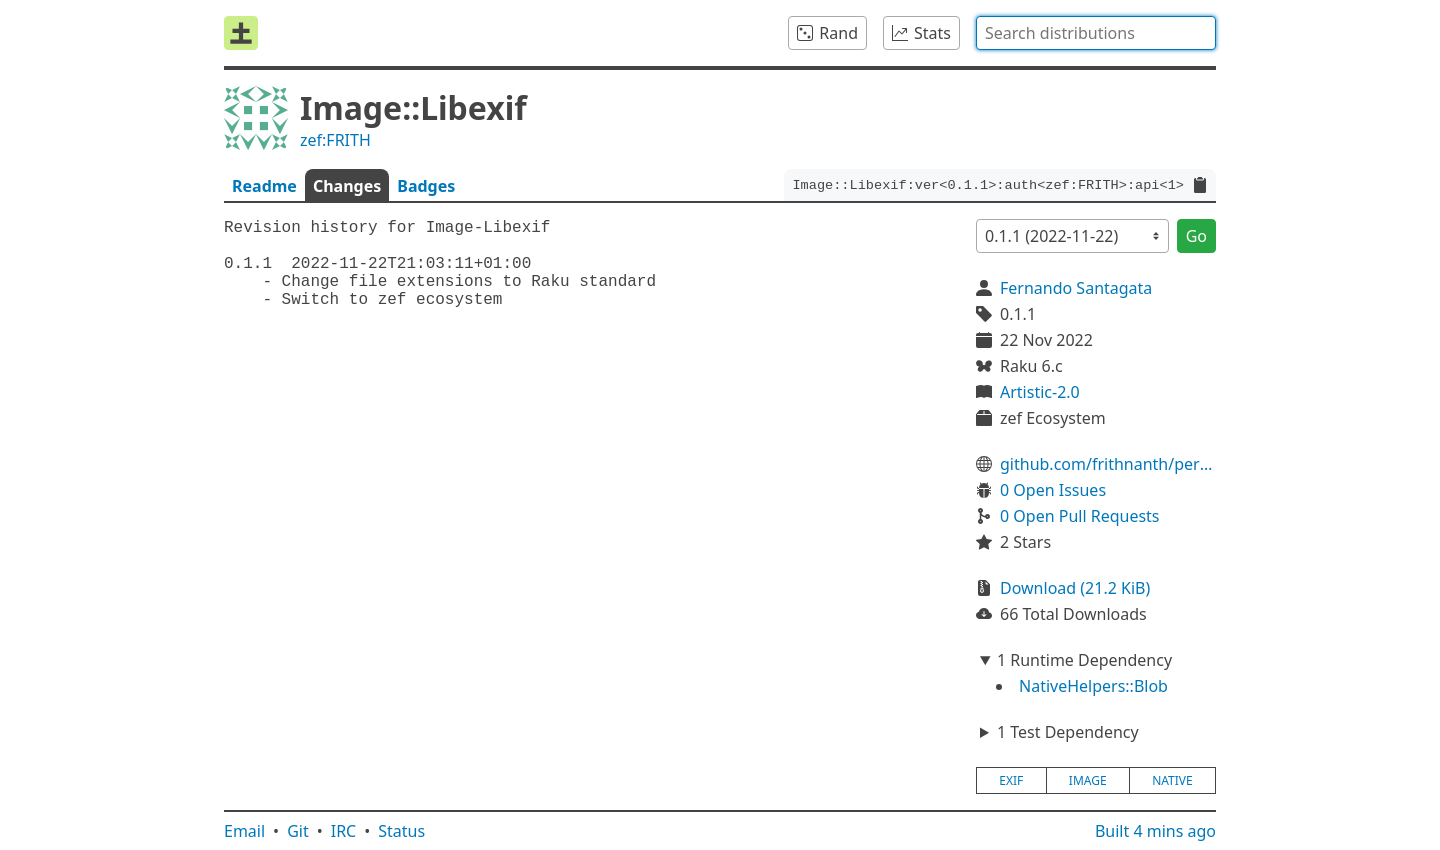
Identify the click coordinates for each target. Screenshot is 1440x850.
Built (1155, 831)
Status (401, 831)
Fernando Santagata (1076, 288)
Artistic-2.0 (1040, 392)
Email (244, 831)
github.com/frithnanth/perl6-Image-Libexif (1108, 464)
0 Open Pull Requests (1080, 516)
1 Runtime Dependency (1084, 660)
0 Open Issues (1053, 490)
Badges (426, 186)
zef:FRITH (335, 140)
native (1172, 780)
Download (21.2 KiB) (1075, 588)
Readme (264, 186)
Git (298, 831)
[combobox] (1096, 33)
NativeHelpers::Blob (1093, 686)
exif (1011, 780)
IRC (344, 831)
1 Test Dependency (1068, 732)
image (1088, 780)
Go (1196, 236)
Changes (347, 186)
